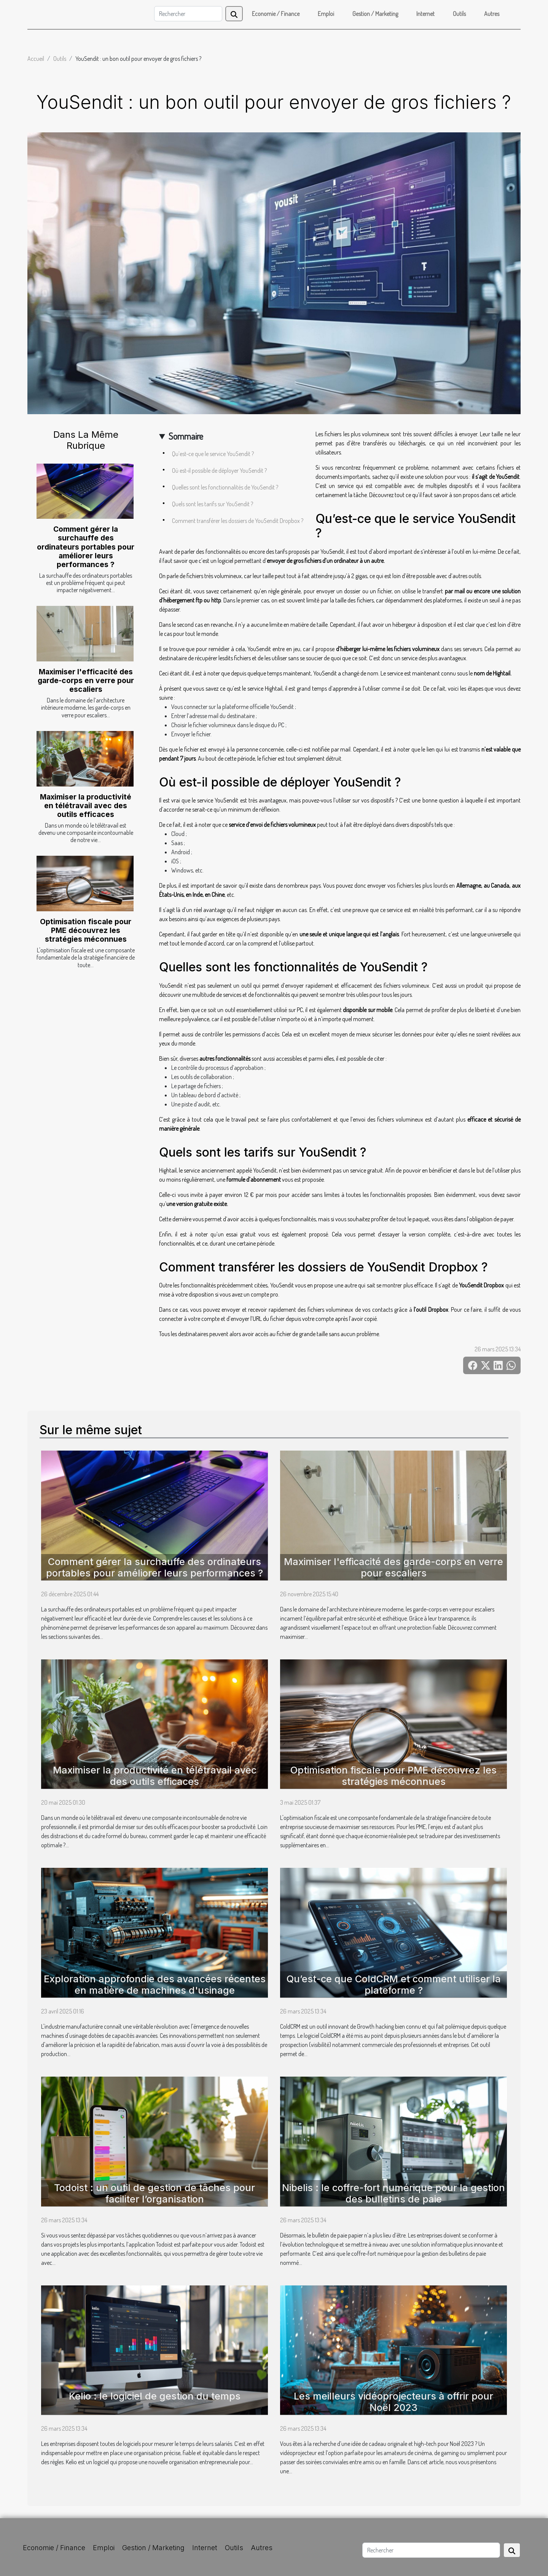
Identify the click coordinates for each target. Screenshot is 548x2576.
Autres (491, 13)
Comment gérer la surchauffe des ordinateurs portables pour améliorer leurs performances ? (85, 546)
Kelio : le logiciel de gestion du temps (155, 2396)
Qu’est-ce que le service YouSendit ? (213, 454)
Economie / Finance (275, 13)
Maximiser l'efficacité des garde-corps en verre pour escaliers (86, 680)
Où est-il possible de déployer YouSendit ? (219, 470)
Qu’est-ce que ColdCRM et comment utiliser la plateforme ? (394, 1984)
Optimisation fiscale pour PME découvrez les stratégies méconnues (85, 930)
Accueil (35, 58)
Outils (459, 13)
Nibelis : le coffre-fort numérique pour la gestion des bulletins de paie (393, 2193)
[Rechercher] (188, 13)
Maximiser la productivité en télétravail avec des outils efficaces (85, 805)
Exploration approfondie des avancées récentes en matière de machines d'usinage (155, 1984)
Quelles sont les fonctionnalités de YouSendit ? (225, 487)
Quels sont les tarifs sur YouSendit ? (212, 504)
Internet (425, 13)
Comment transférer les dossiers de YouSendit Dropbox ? (237, 520)
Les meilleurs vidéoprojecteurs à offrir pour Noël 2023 (393, 2401)
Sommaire (186, 436)
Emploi (326, 13)
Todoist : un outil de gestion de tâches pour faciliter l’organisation (154, 2193)
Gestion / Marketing (375, 13)
